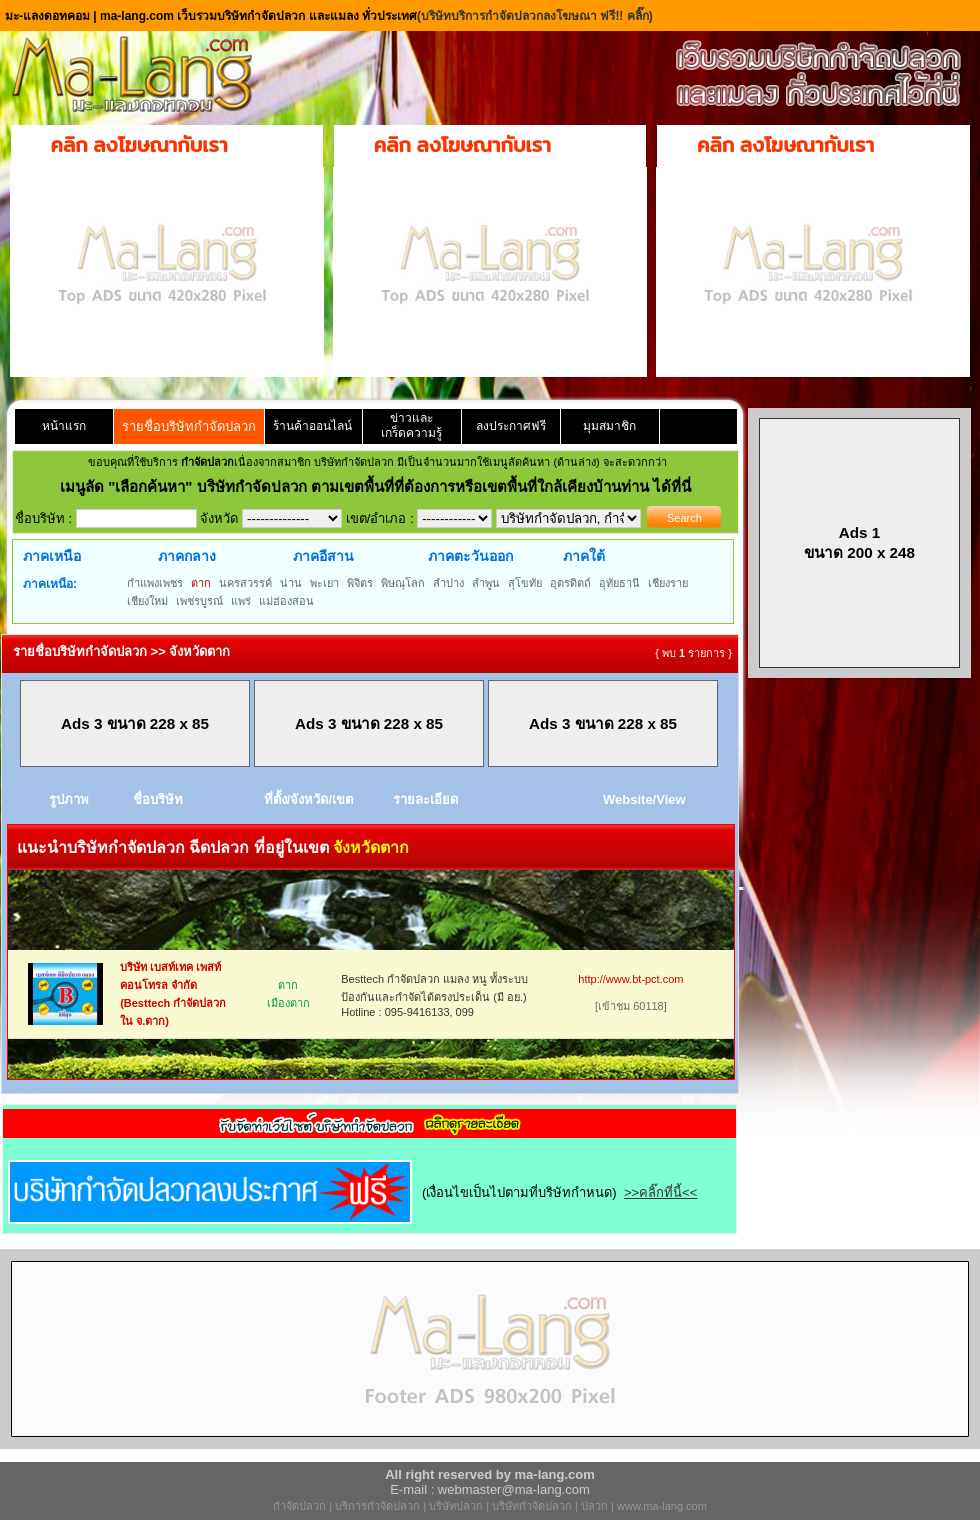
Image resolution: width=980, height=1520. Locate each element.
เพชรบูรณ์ (199, 601)
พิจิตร (360, 583)
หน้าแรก (64, 426)
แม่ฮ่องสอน (286, 601)
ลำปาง (448, 583)
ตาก (201, 583)
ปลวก (594, 1506)
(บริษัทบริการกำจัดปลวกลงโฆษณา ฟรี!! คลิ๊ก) (535, 16)
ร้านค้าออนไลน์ (312, 426)
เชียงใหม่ (147, 601)
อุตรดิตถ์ (570, 583)
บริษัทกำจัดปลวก (532, 1506)
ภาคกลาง (187, 556)
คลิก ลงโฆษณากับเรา (139, 145)
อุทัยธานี (619, 583)
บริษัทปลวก (456, 1506)
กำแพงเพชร (155, 583)
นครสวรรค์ (245, 583)
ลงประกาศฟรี (511, 426)
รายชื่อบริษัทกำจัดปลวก (189, 426)
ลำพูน (486, 583)
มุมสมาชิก (609, 426)
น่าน (291, 583)
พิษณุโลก (403, 583)
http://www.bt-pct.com (630, 979)
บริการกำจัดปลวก (377, 1506)
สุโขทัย (525, 583)
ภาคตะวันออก (470, 556)
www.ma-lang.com (662, 1506)
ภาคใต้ (584, 556)
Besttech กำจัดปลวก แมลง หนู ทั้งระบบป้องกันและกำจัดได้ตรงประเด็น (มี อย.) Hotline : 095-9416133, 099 (434, 995)
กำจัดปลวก (299, 1506)
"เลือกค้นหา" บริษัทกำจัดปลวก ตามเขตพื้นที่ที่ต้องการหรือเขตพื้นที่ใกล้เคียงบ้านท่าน (380, 486)
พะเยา (324, 583)
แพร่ (241, 601)
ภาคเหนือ (52, 556)
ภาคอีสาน (323, 556)
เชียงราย (668, 583)
